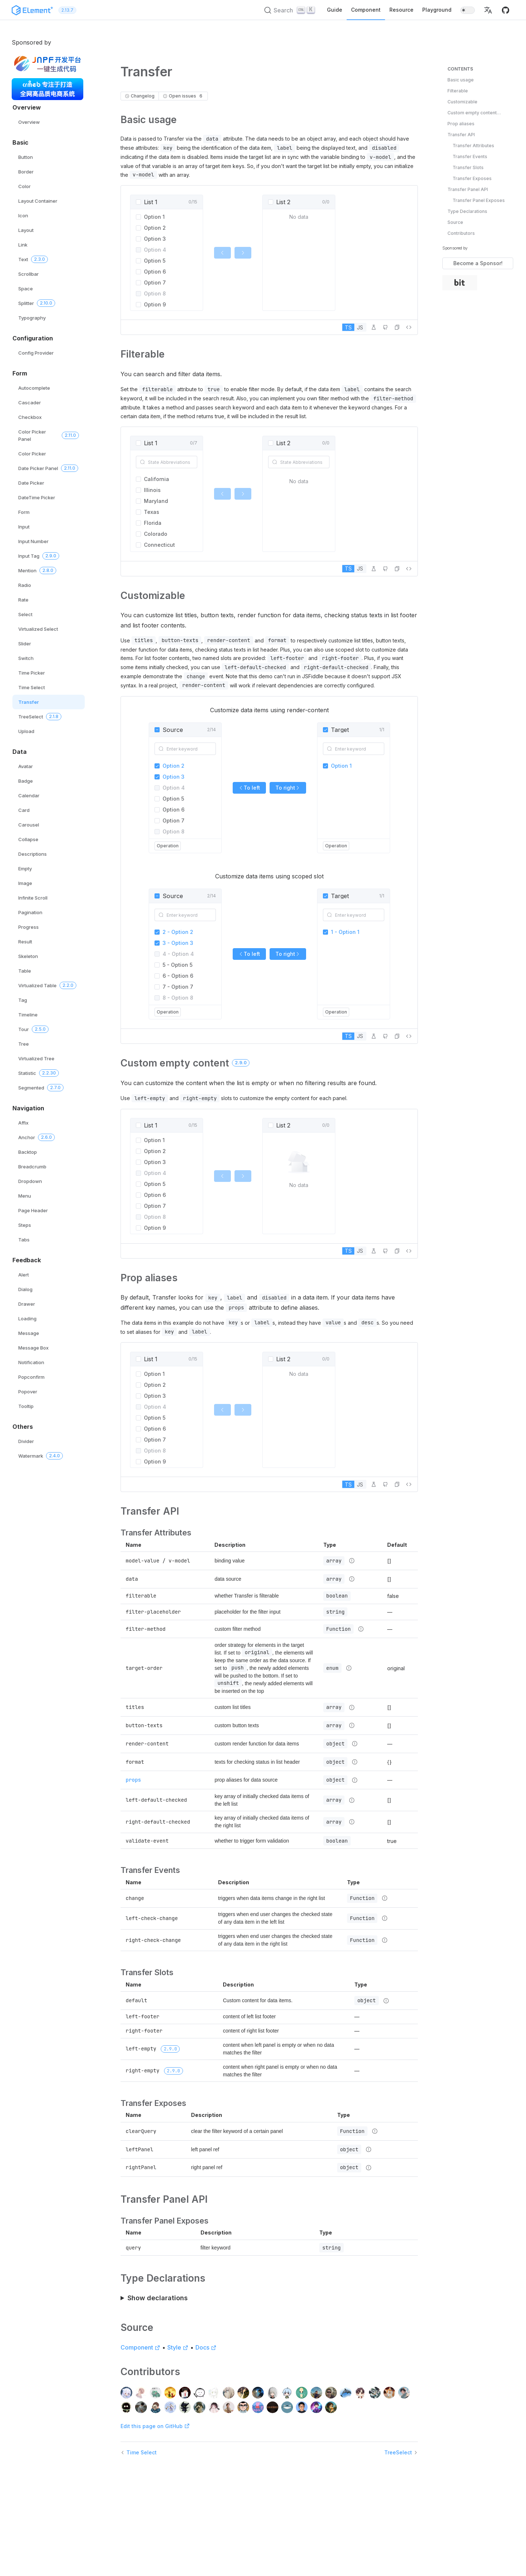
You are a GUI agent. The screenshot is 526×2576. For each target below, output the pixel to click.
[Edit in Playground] (374, 327)
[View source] (409, 327)
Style (177, 2347)
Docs (206, 2347)
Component (366, 10)
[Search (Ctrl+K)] (290, 10)
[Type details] (352, 1560)
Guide (334, 10)
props (133, 1780)
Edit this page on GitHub (155, 2426)
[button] (488, 10)
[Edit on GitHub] (385, 327)
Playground (436, 10)
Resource (401, 10)
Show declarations (157, 2298)
